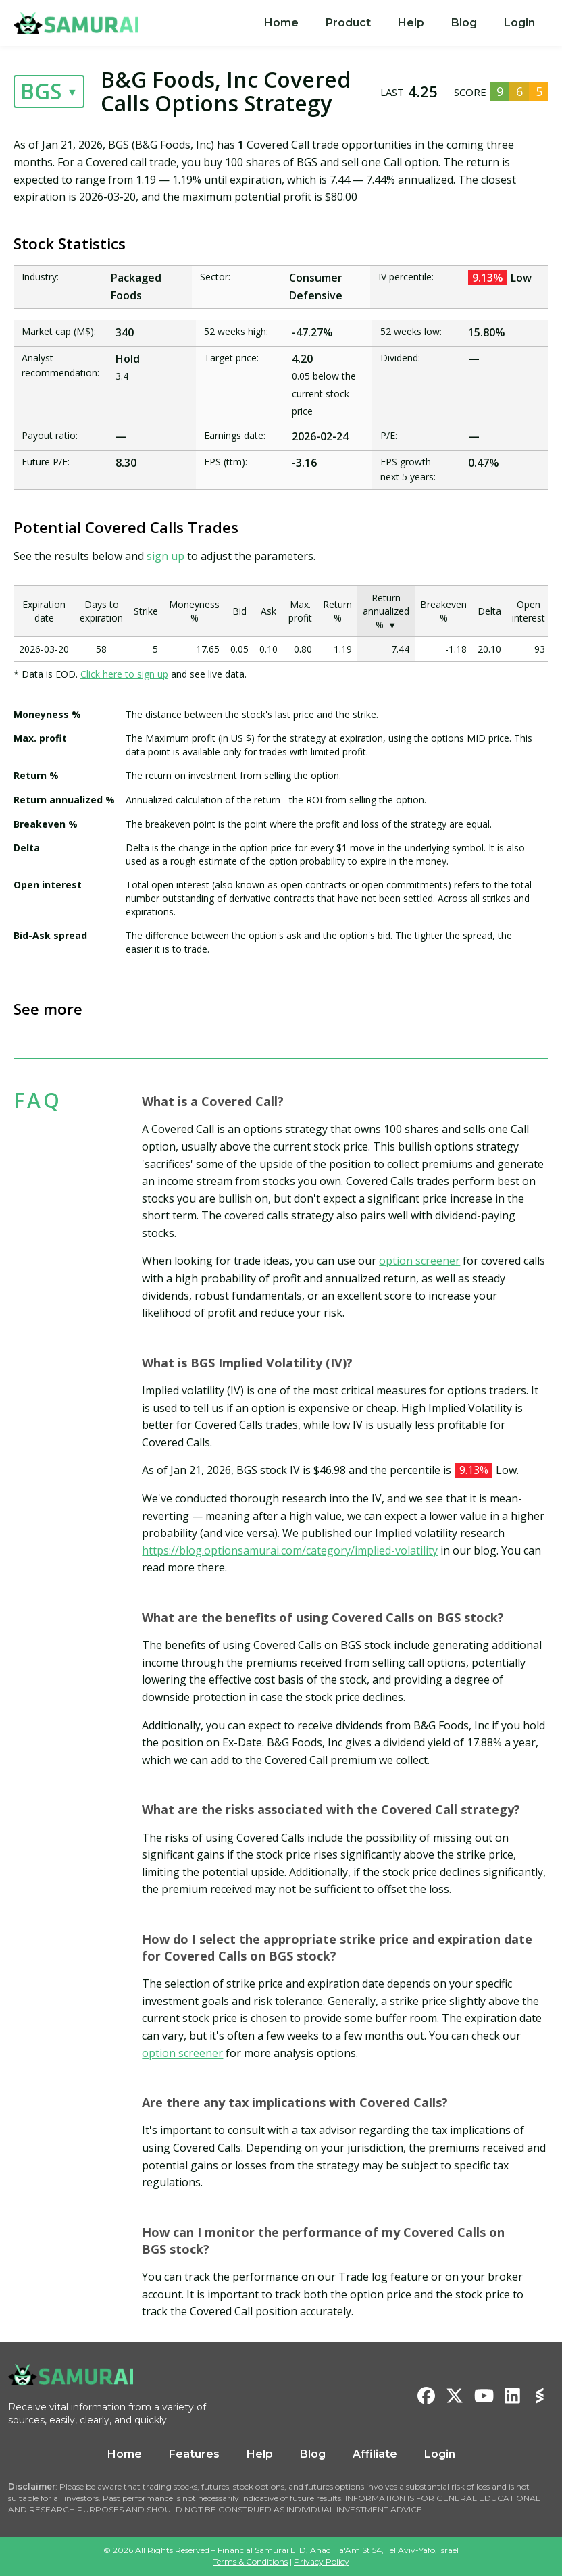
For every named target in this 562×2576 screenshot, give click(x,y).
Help (411, 22)
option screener (419, 1260)
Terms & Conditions (250, 2561)
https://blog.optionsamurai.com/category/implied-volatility (290, 1550)
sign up (165, 556)
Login (519, 22)
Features (194, 2454)
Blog (464, 22)
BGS (40, 90)
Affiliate (375, 2454)
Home (281, 22)
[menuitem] (281, 23)
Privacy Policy (321, 2561)
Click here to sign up (124, 673)
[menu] (399, 23)
